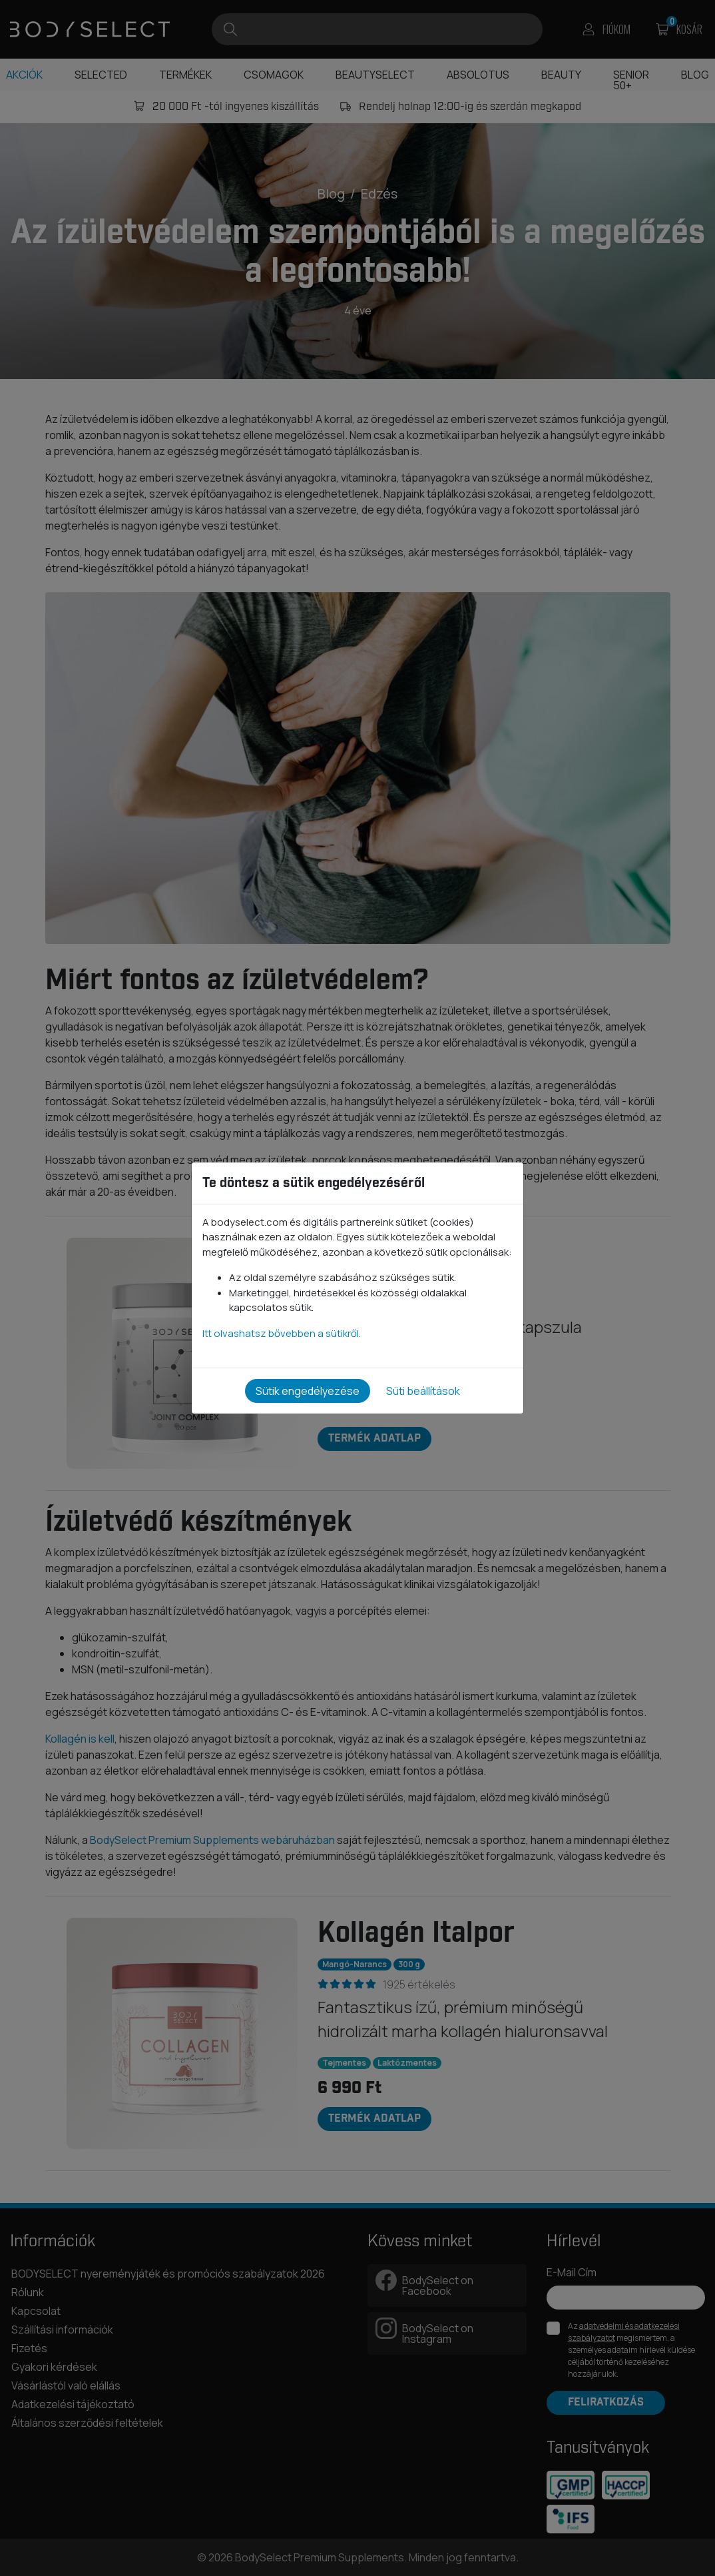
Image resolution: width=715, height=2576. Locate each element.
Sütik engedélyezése (307, 1391)
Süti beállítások (423, 1391)
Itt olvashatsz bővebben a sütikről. (281, 1333)
